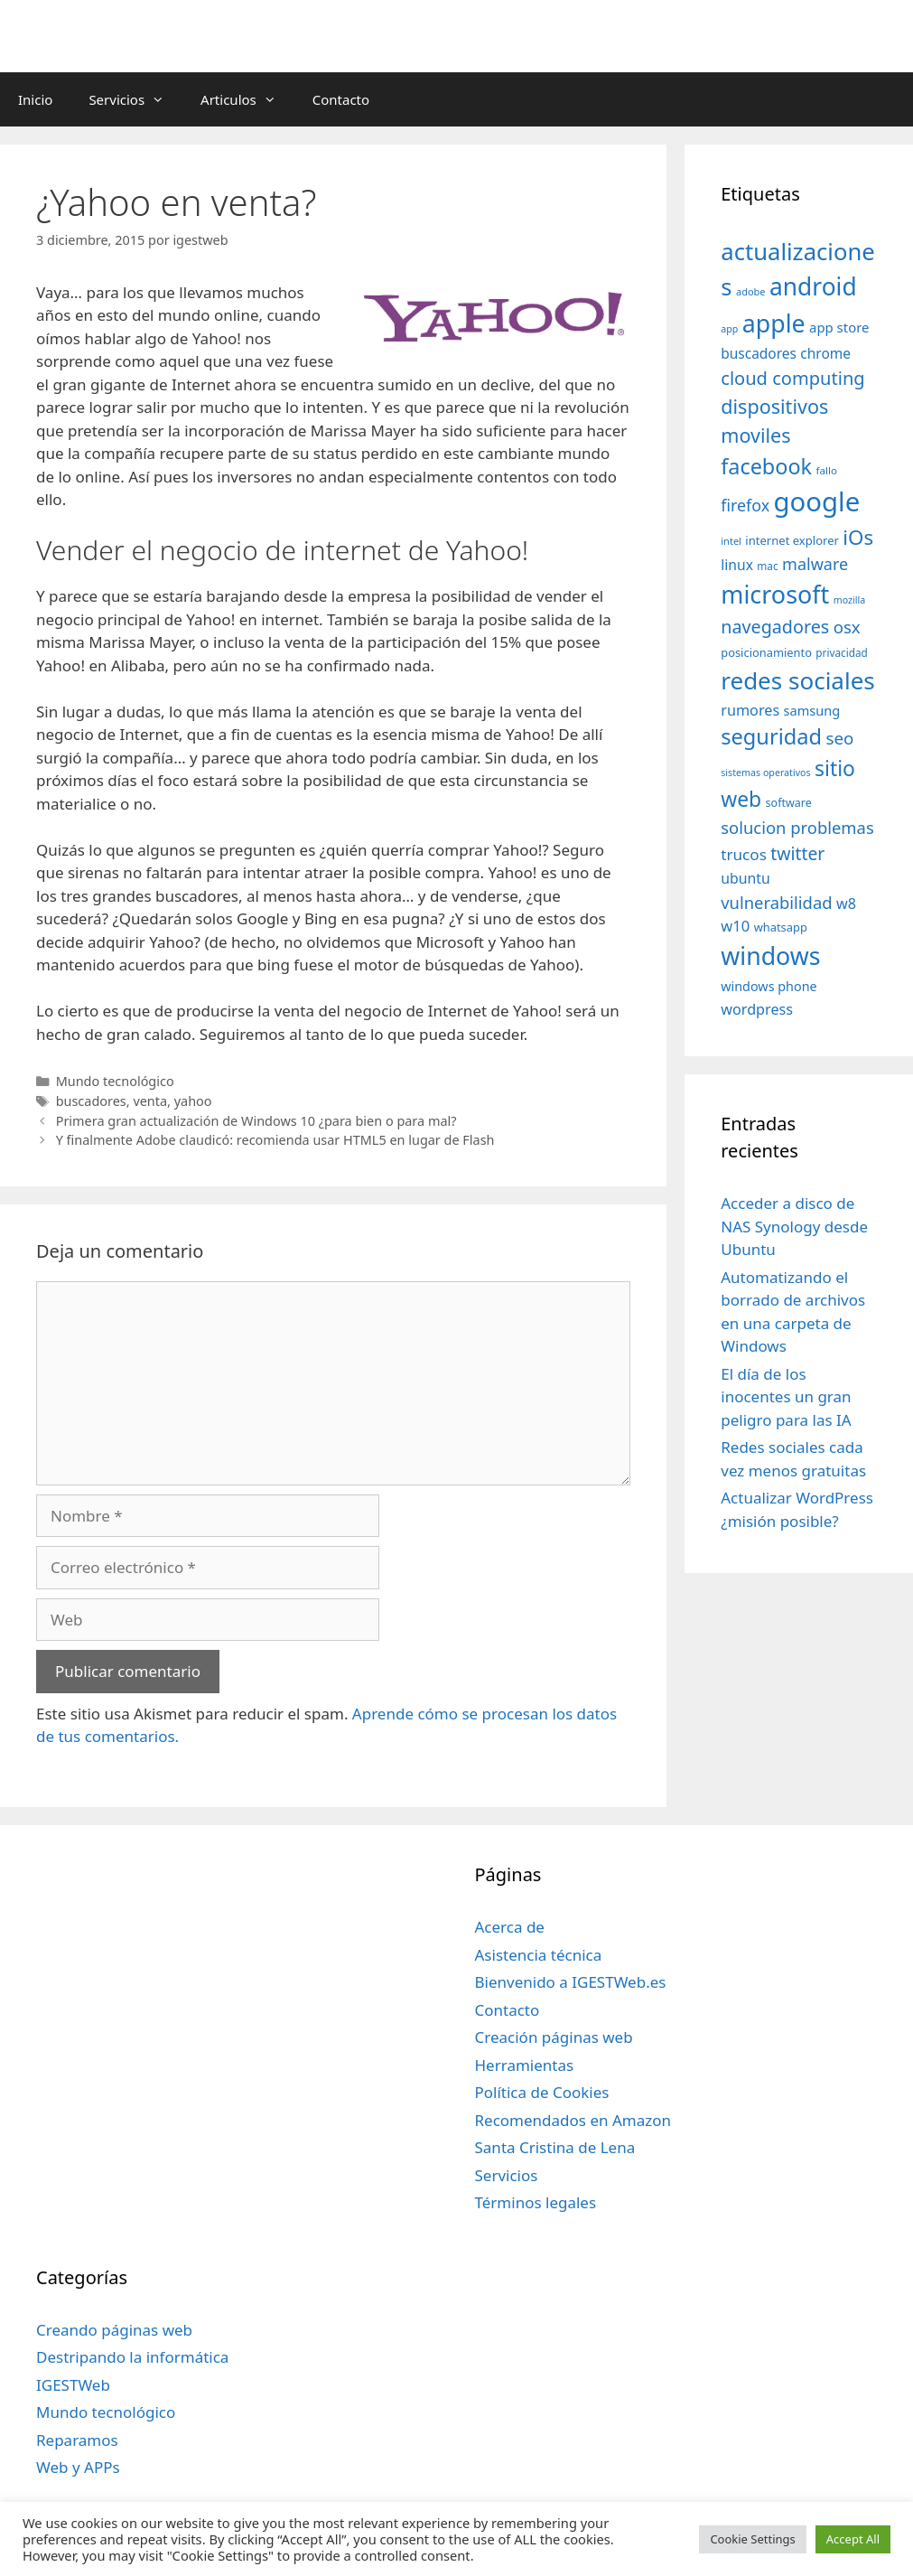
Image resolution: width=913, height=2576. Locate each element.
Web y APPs (78, 2467)
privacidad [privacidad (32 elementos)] (841, 652)
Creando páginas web (114, 2329)
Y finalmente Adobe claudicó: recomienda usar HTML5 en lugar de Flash (275, 1139)
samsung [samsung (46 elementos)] (812, 710)
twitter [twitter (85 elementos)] (797, 853)
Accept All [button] (853, 2539)
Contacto (340, 99)
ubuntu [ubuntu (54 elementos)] (745, 878)
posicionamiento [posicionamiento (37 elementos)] (766, 652)
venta (150, 1101)
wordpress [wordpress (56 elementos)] (757, 1009)
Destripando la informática (132, 2357)
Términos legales (536, 2202)
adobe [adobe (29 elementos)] (751, 291)
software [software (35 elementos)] (789, 802)
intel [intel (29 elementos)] (731, 541)
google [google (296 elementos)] (817, 501)
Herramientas (524, 2065)
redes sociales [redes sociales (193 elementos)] (798, 680)
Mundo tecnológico (115, 1081)
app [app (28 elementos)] (729, 329)
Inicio (35, 99)
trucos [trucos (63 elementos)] (744, 854)
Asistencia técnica (538, 1954)
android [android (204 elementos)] (813, 286)
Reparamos (77, 2440)
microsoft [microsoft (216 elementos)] (775, 594)
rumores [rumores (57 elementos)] (750, 710)
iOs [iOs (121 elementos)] (858, 537)
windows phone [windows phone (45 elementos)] (768, 986)
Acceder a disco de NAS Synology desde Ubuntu (794, 1226)
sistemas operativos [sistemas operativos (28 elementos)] (765, 772)
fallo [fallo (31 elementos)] (826, 470)
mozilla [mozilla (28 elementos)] (850, 600)
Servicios (135, 99)
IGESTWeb (73, 2385)
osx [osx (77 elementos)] (847, 626)
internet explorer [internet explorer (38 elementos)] (792, 540)
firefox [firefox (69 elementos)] (745, 505)
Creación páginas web (554, 2037)
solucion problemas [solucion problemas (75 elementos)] (797, 827)
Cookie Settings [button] (752, 2539)
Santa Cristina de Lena (555, 2147)
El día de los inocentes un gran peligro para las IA (786, 1396)
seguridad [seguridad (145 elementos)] (771, 736)
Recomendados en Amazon (573, 2120)
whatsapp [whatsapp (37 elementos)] (780, 927)
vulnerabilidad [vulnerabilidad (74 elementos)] (776, 902)
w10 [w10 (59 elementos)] (735, 925)
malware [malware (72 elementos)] (815, 564)
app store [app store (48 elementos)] (839, 327)
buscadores (91, 1101)
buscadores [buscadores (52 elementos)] (759, 353)
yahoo (193, 1101)
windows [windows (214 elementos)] (770, 955)
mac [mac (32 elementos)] (767, 565)
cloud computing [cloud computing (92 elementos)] (792, 378)
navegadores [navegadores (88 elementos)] (775, 626)
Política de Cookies (542, 2092)
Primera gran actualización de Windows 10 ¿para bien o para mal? (256, 1120)
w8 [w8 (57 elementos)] (846, 903)
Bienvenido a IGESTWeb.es (570, 1982)
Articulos (247, 99)
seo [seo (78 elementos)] (839, 738)
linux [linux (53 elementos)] (737, 565)
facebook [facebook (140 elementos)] (766, 466)
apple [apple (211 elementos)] (774, 323)
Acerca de (510, 1926)
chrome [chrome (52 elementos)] (825, 353)
